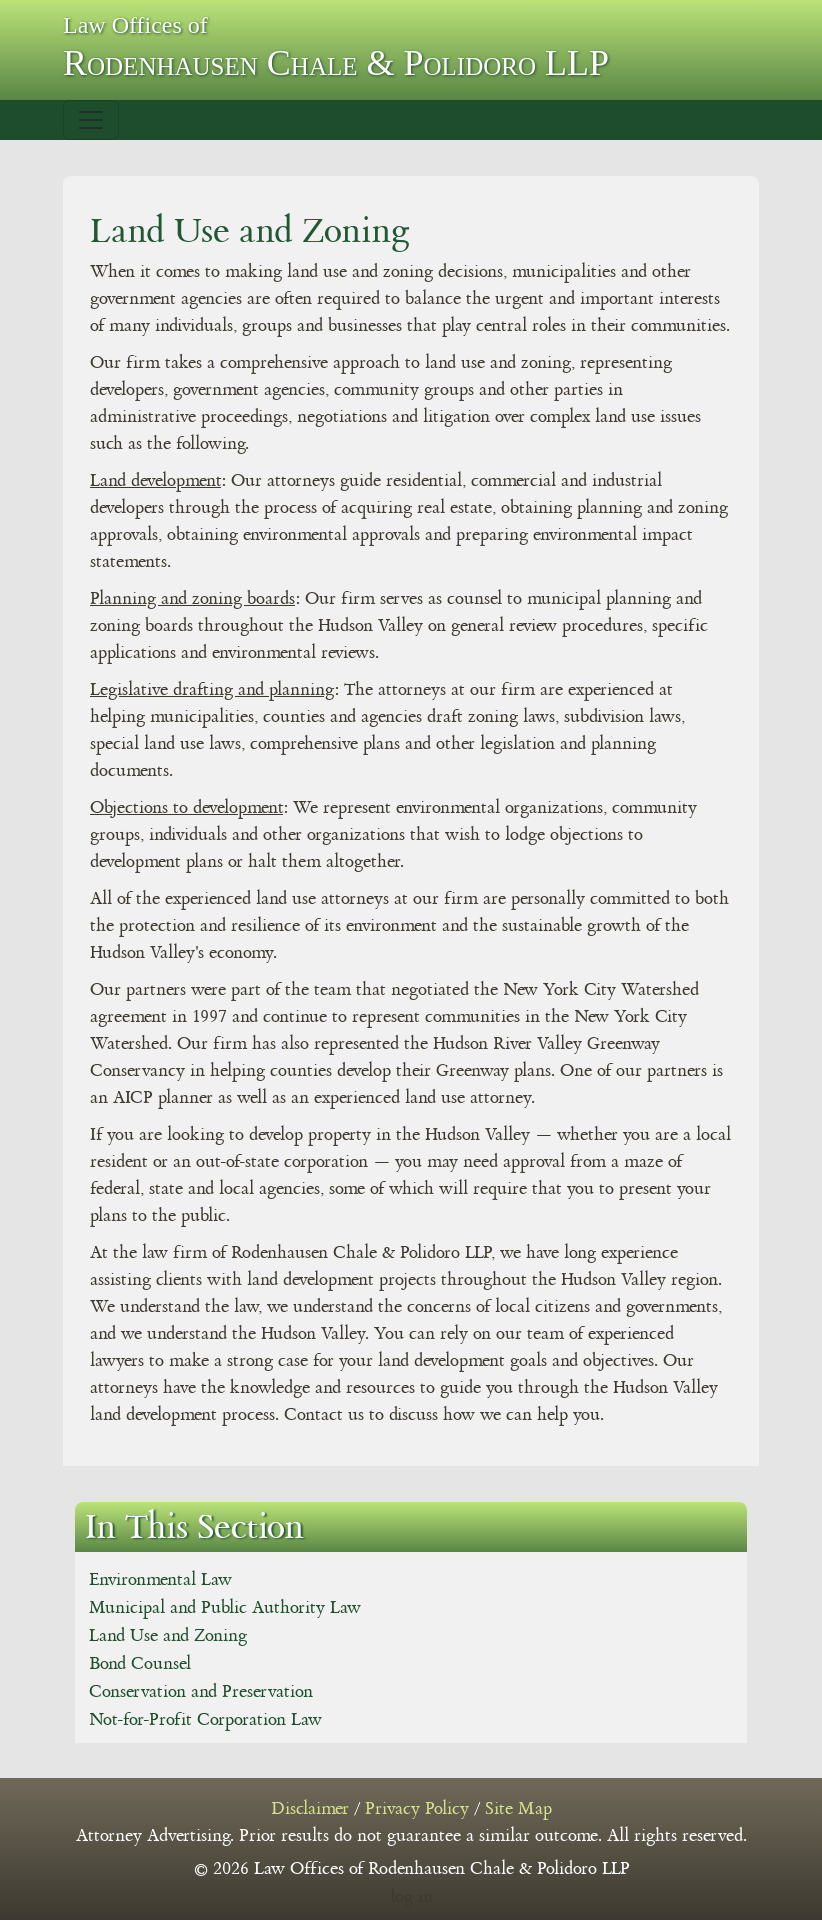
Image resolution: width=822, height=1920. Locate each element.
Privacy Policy (417, 1809)
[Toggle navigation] (91, 120)
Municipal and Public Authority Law (225, 1608)
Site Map (518, 1809)
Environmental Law (160, 1580)
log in (411, 1897)
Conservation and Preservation (201, 1692)
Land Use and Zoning (168, 1636)
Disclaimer (310, 1809)
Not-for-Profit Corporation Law (205, 1720)
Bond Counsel (140, 1664)
